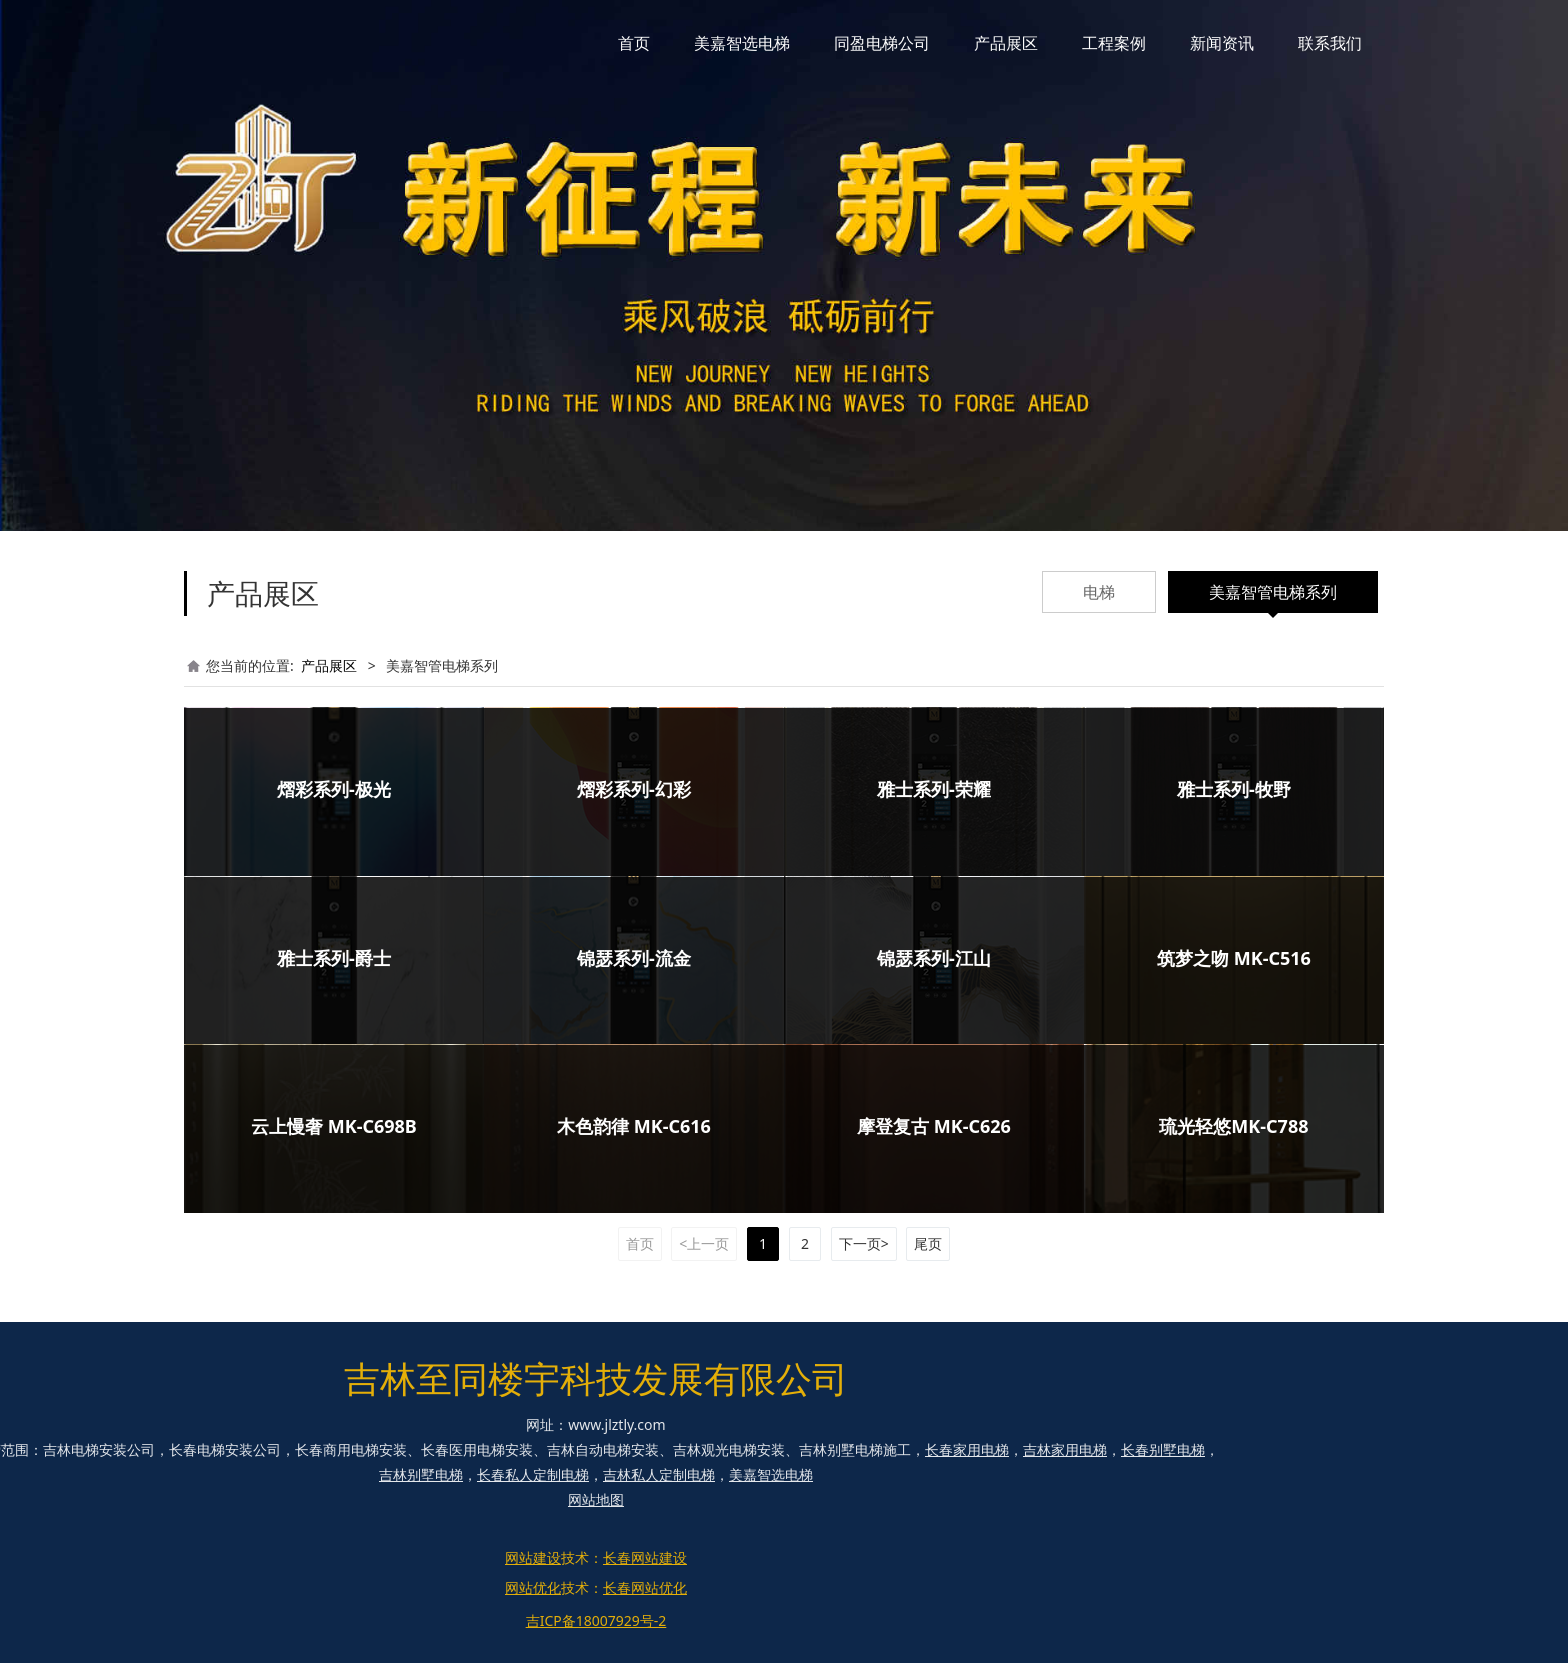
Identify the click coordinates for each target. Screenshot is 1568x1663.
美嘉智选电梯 (742, 43)
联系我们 (1330, 43)
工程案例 (1114, 43)
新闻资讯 (1222, 43)
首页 (634, 43)
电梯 (1099, 592)
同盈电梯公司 (882, 43)
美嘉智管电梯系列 (1273, 592)
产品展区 (1006, 43)
